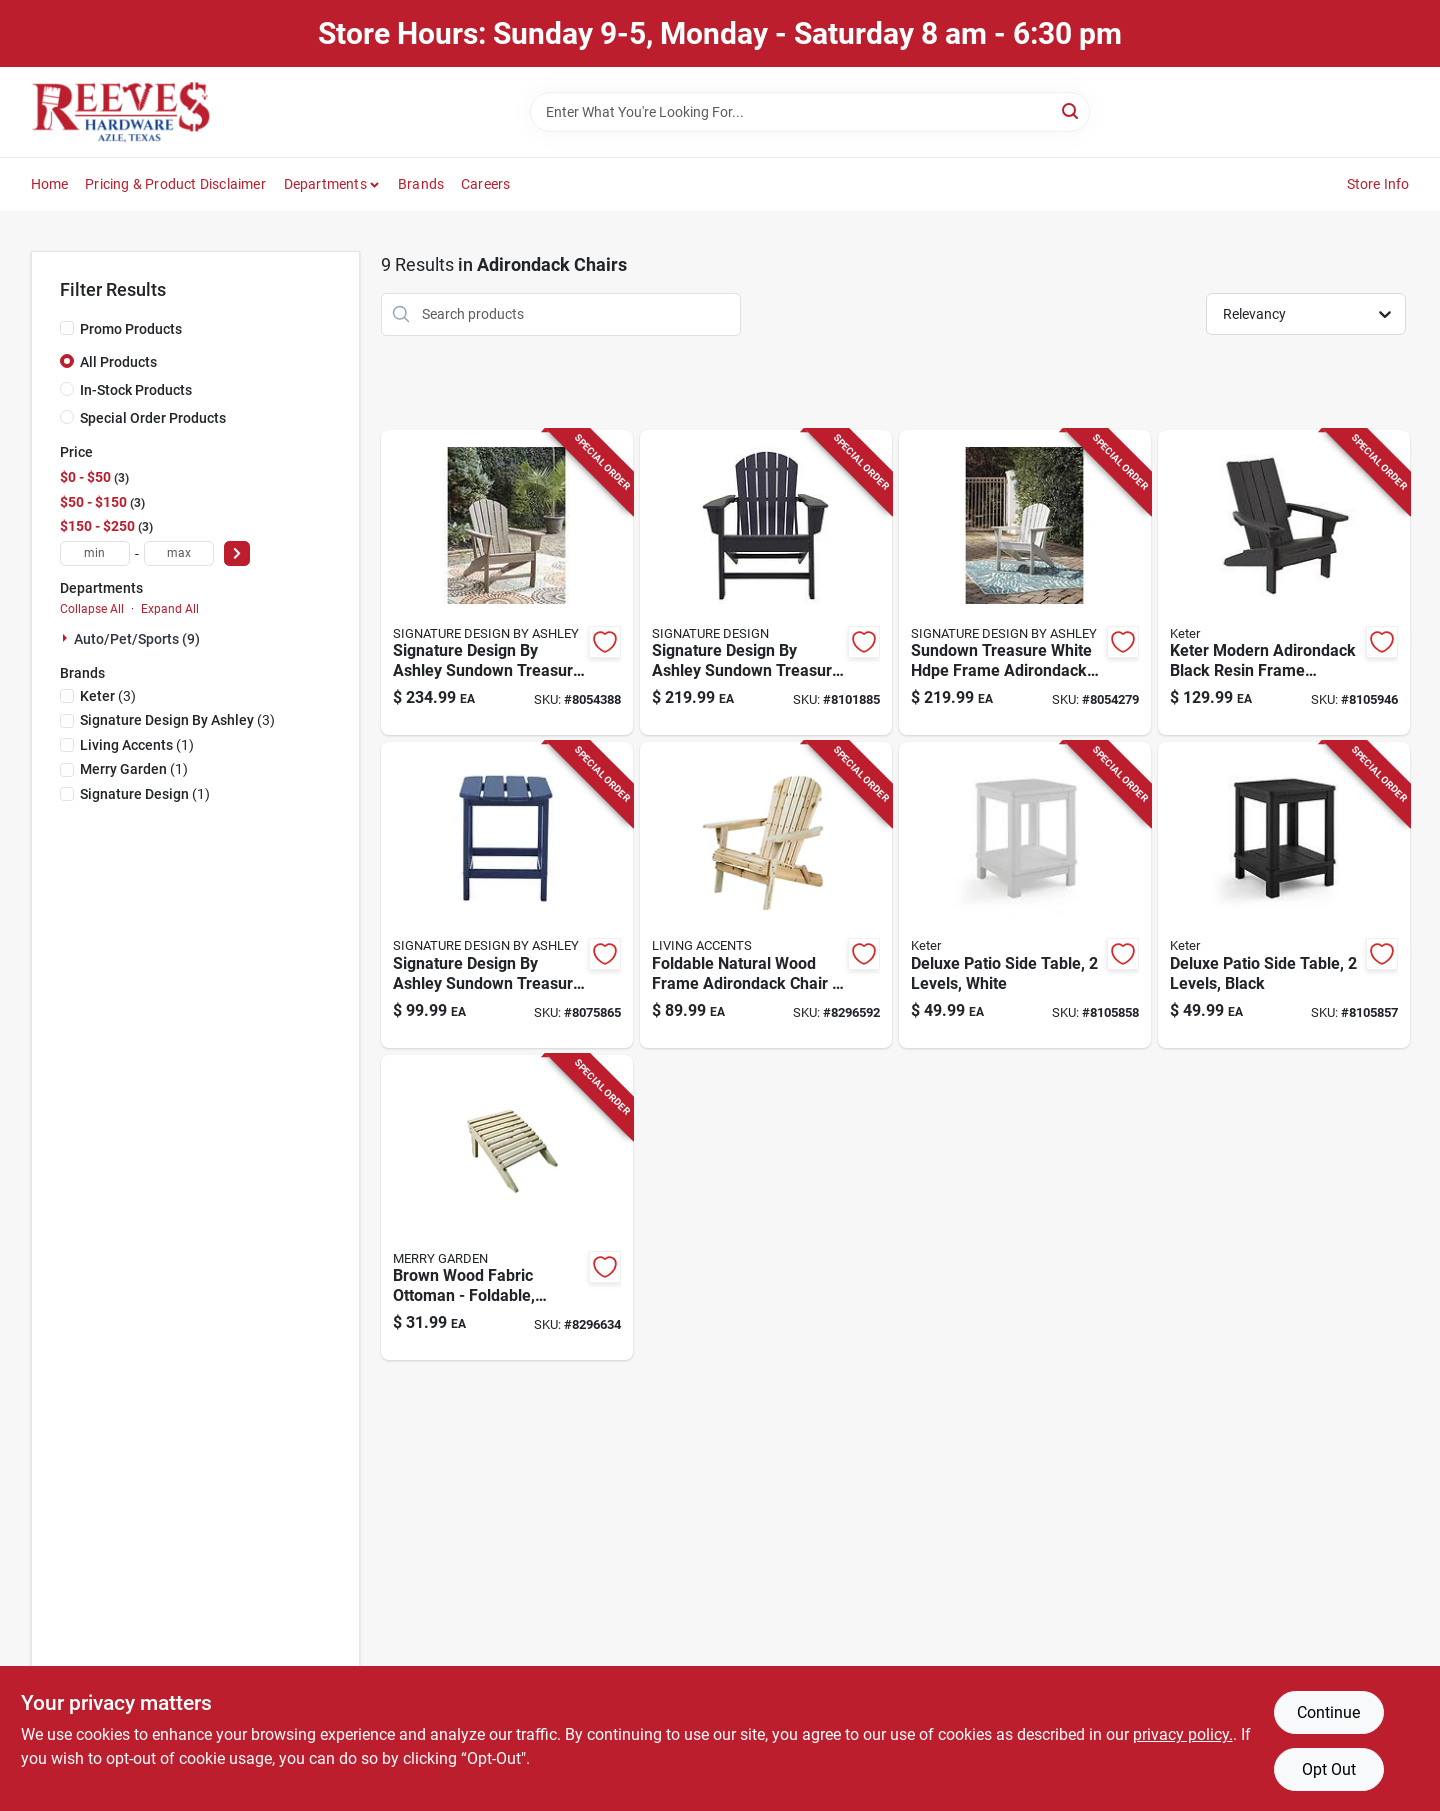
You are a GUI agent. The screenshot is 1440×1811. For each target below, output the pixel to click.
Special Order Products (153, 418)
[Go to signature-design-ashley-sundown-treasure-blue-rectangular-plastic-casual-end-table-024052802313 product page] (507, 895)
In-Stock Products (136, 390)
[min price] (95, 553)
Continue (1328, 1712)
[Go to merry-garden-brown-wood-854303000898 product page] (507, 1208)
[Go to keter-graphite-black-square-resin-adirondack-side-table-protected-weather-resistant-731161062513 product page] (1284, 895)
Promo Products (131, 329)
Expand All (170, 609)
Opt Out (1329, 1769)
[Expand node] (67, 638)
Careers (485, 184)
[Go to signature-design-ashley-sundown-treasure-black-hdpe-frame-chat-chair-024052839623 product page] (766, 583)
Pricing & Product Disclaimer (175, 184)
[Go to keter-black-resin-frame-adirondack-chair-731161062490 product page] (1284, 583)
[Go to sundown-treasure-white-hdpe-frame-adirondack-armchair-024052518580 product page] (1025, 583)
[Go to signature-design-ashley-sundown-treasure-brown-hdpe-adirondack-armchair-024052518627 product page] (507, 583)
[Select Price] (237, 553)
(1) (137, 745)
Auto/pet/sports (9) (137, 639)
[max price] (179, 553)
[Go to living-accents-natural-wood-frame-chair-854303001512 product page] (766, 895)
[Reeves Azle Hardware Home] (121, 112)
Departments (325, 184)
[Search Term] (810, 112)
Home (50, 184)
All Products (118, 362)
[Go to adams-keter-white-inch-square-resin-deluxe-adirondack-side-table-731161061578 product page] (1025, 895)
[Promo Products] (67, 328)
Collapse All (92, 609)
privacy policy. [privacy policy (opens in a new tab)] (1183, 1734)
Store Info (1378, 184)
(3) (108, 696)
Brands (421, 184)
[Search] (1071, 110)
